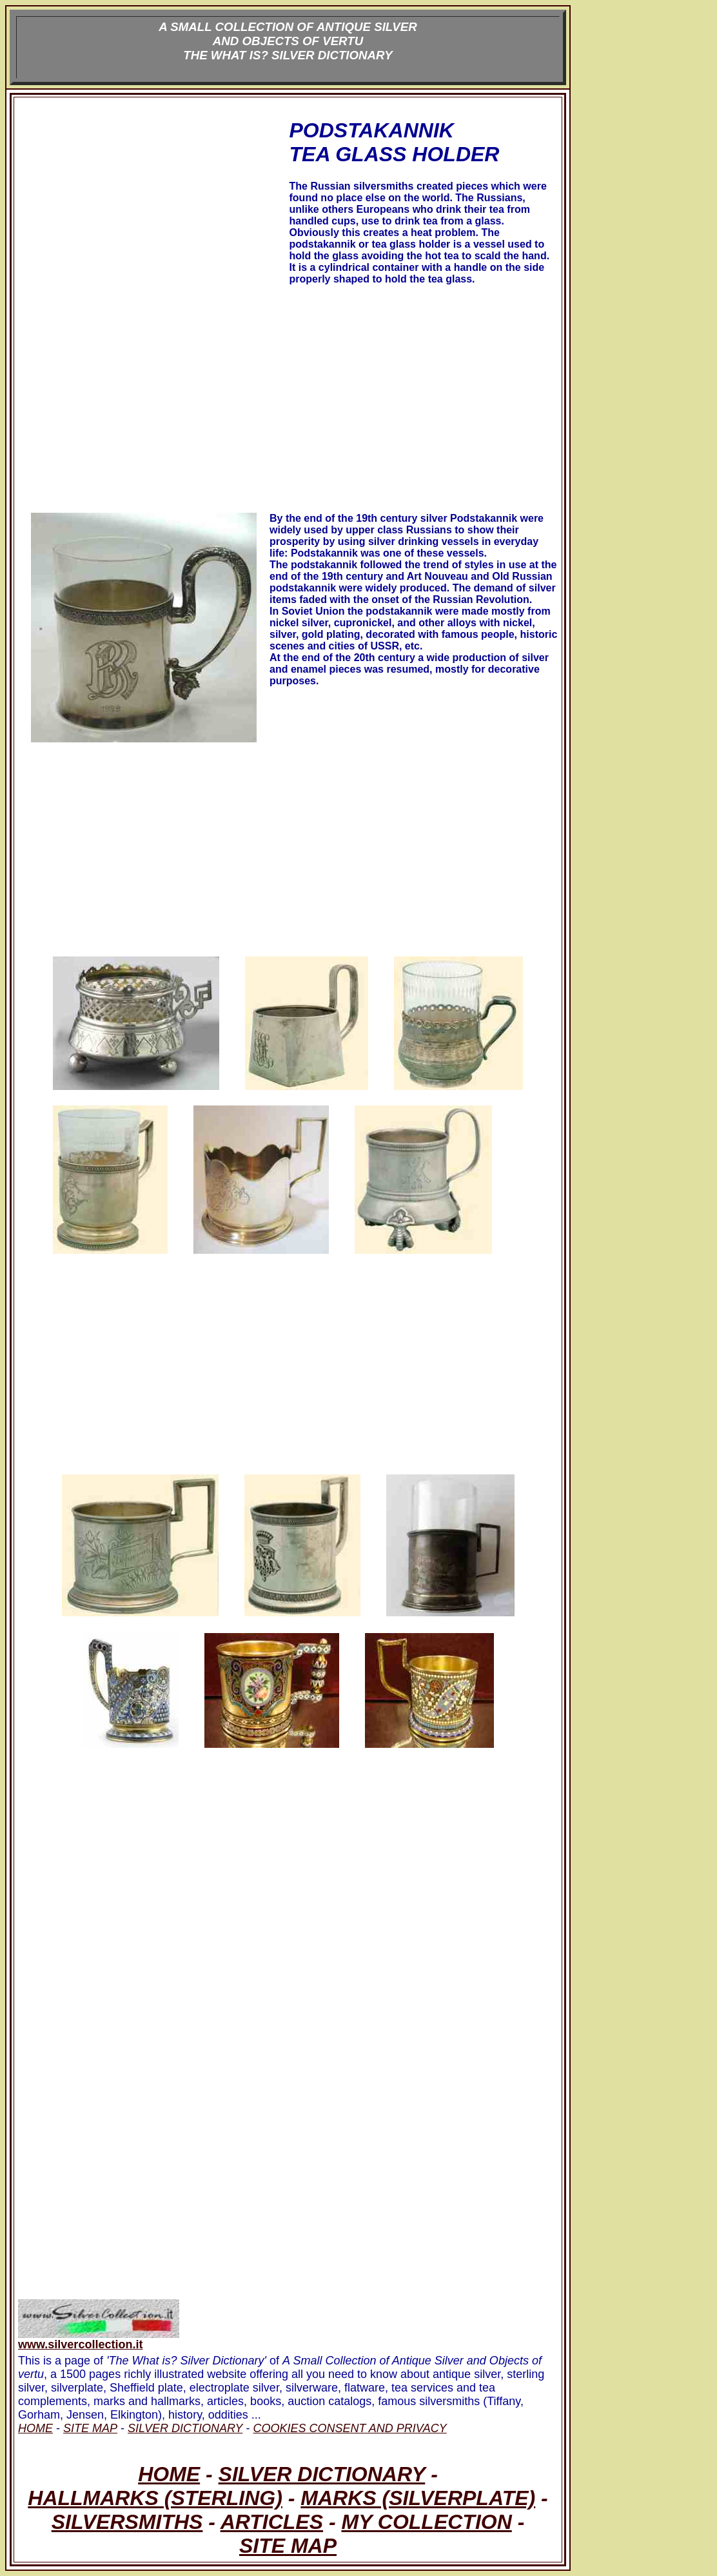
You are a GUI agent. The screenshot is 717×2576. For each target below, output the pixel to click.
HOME (169, 2474)
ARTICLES (272, 2521)
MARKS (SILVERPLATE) (417, 2498)
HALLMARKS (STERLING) (155, 2498)
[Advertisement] (152, 214)
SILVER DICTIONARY (322, 2474)
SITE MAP (288, 2545)
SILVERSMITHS (127, 2521)
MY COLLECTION (426, 2521)
